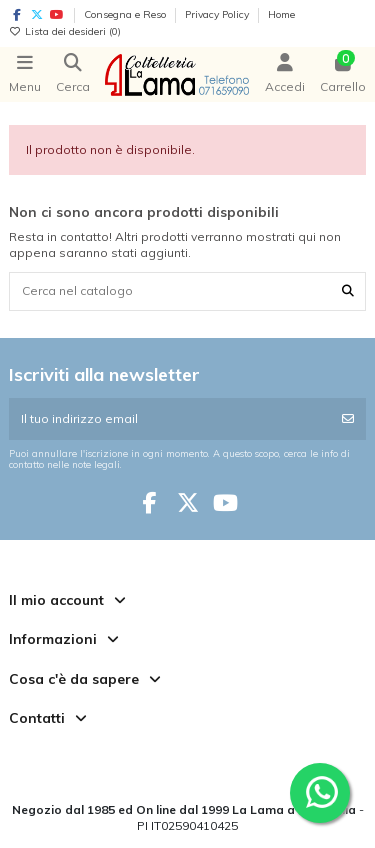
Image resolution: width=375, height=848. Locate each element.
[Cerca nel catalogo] (348, 291)
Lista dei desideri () (65, 31)
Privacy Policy (218, 14)
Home (281, 14)
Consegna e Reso (126, 14)
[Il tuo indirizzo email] (170, 419)
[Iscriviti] (348, 419)
